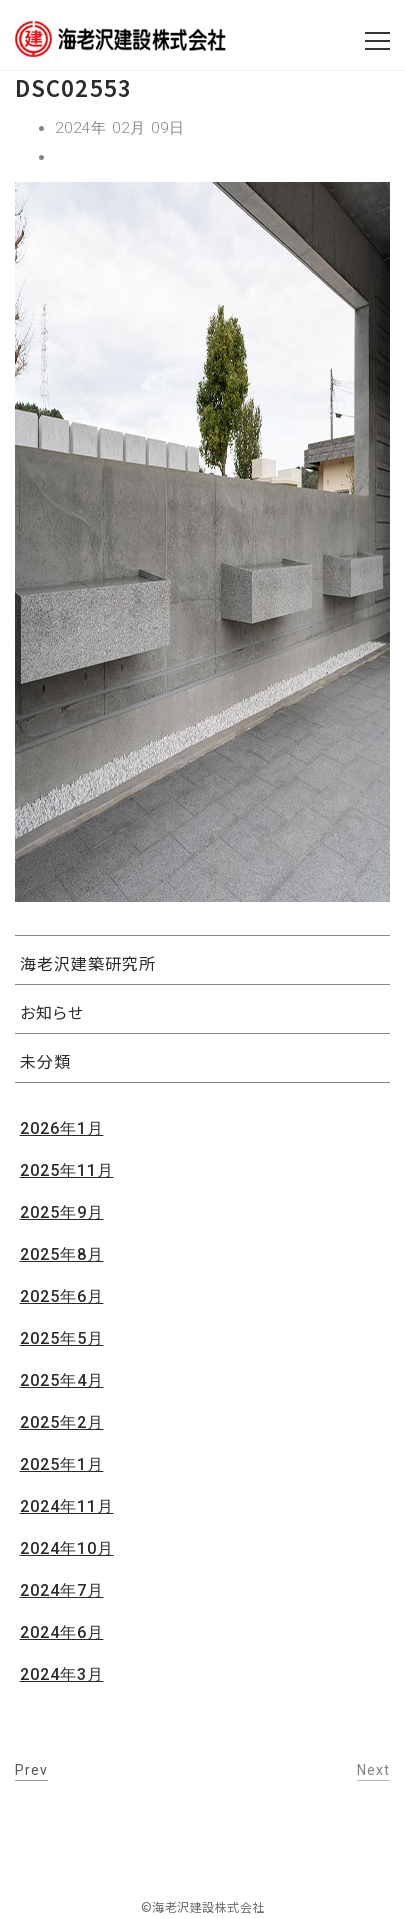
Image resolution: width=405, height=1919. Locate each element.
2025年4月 (62, 1380)
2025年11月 (67, 1170)
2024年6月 (62, 1632)
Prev (31, 1770)
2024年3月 (62, 1674)
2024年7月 (62, 1590)
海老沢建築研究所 (88, 963)
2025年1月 (62, 1464)
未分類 (45, 1061)
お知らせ (52, 1012)
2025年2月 (62, 1422)
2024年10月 (67, 1548)
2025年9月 (62, 1212)
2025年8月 (62, 1254)
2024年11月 (67, 1506)
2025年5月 (62, 1338)
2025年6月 (62, 1296)
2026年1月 (62, 1128)
